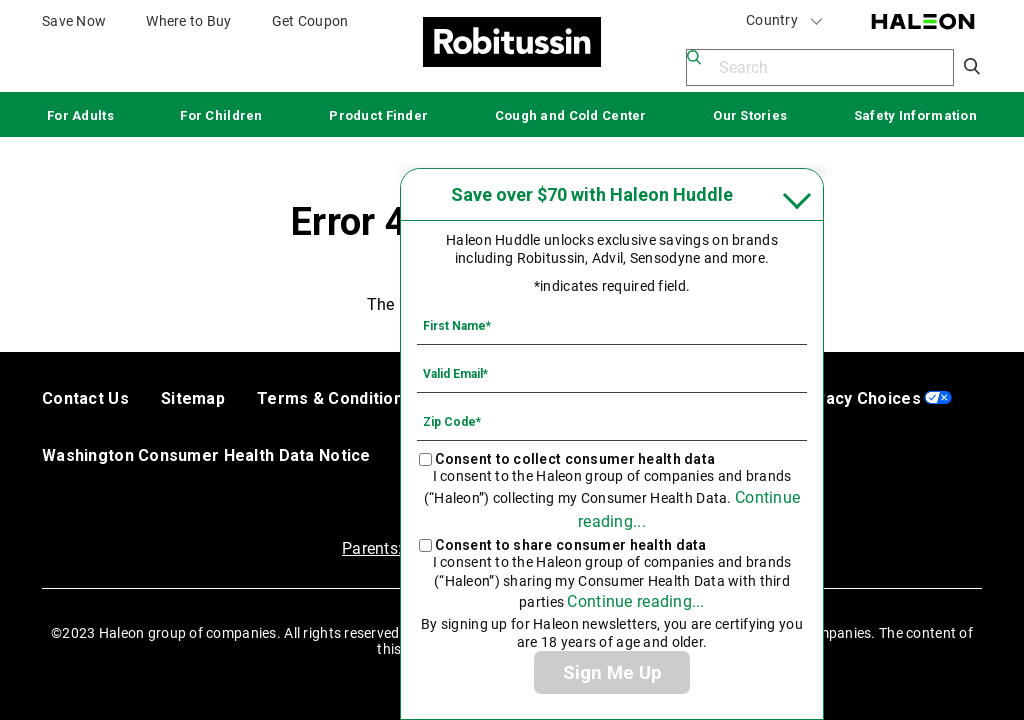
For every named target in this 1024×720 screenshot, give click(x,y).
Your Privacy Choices (837, 398)
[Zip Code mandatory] (612, 421)
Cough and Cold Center (571, 115)
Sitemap (193, 398)
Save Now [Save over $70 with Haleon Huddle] (74, 21)
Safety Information (915, 115)
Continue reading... (635, 601)
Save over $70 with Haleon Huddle (592, 194)
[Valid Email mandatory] (612, 373)
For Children (221, 115)
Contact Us (85, 398)
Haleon (923, 21)
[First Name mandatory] (612, 325)
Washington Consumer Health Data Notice (206, 455)
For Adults (80, 115)
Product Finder (378, 115)
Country (785, 21)
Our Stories (750, 115)
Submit (973, 67)
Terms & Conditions (334, 398)
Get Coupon (310, 21)
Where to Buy (188, 21)
